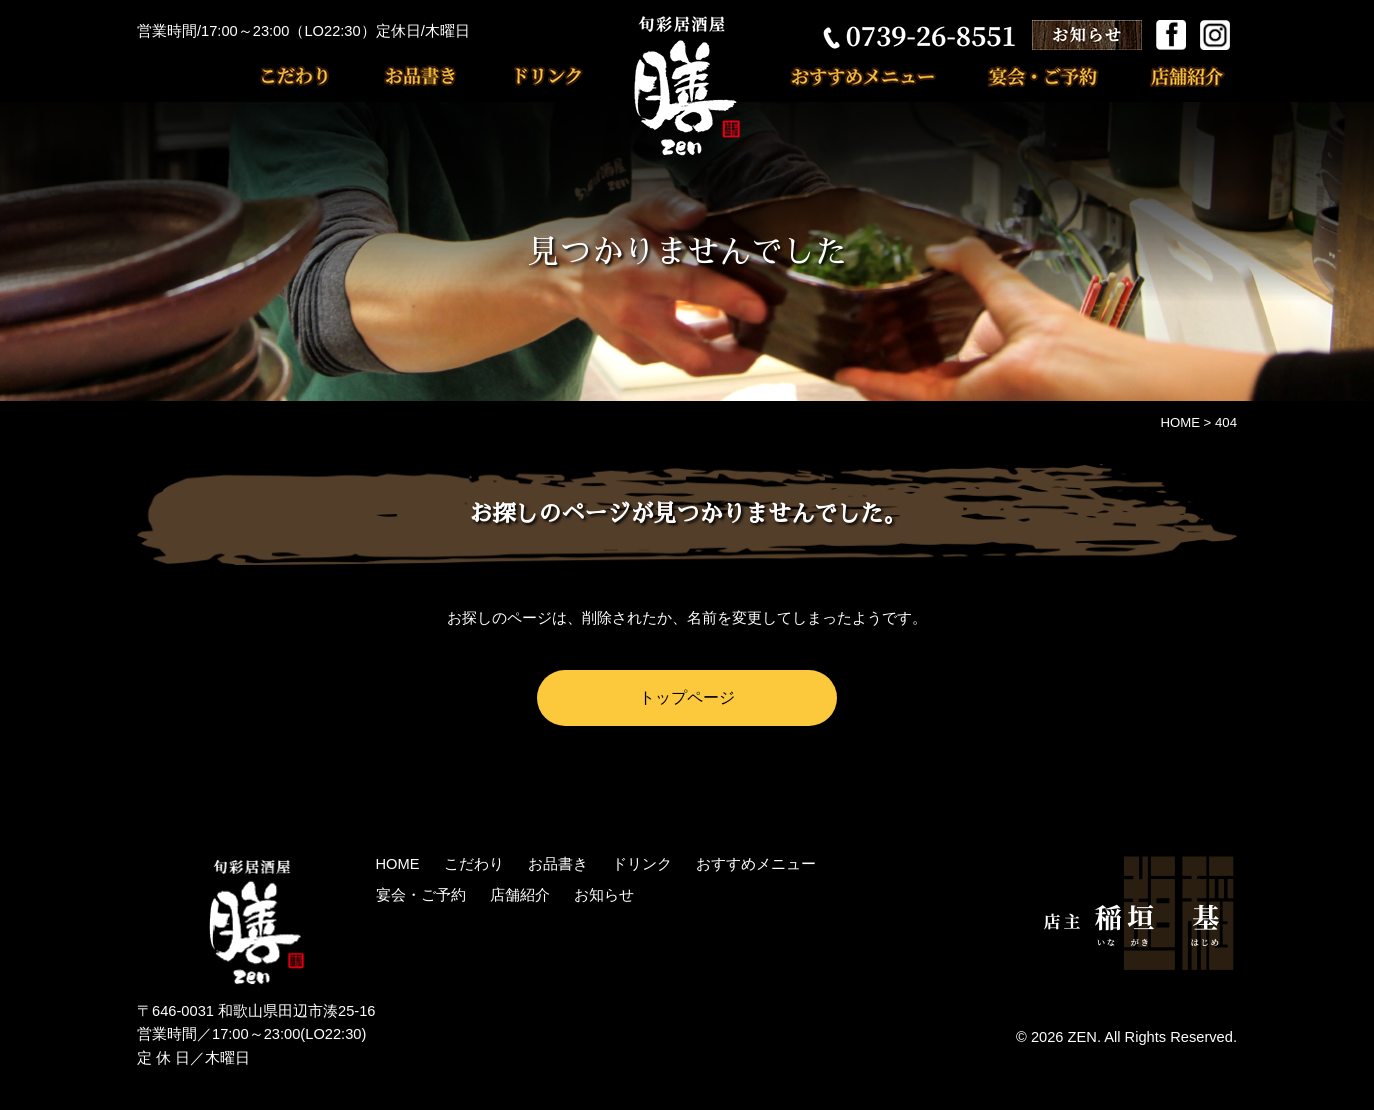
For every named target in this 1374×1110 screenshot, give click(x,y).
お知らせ (604, 895)
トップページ (687, 697)
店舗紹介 (1168, 75)
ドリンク (522, 75)
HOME (398, 864)
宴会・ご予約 (1033, 75)
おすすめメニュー (873, 75)
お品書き (407, 75)
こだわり (307, 75)
